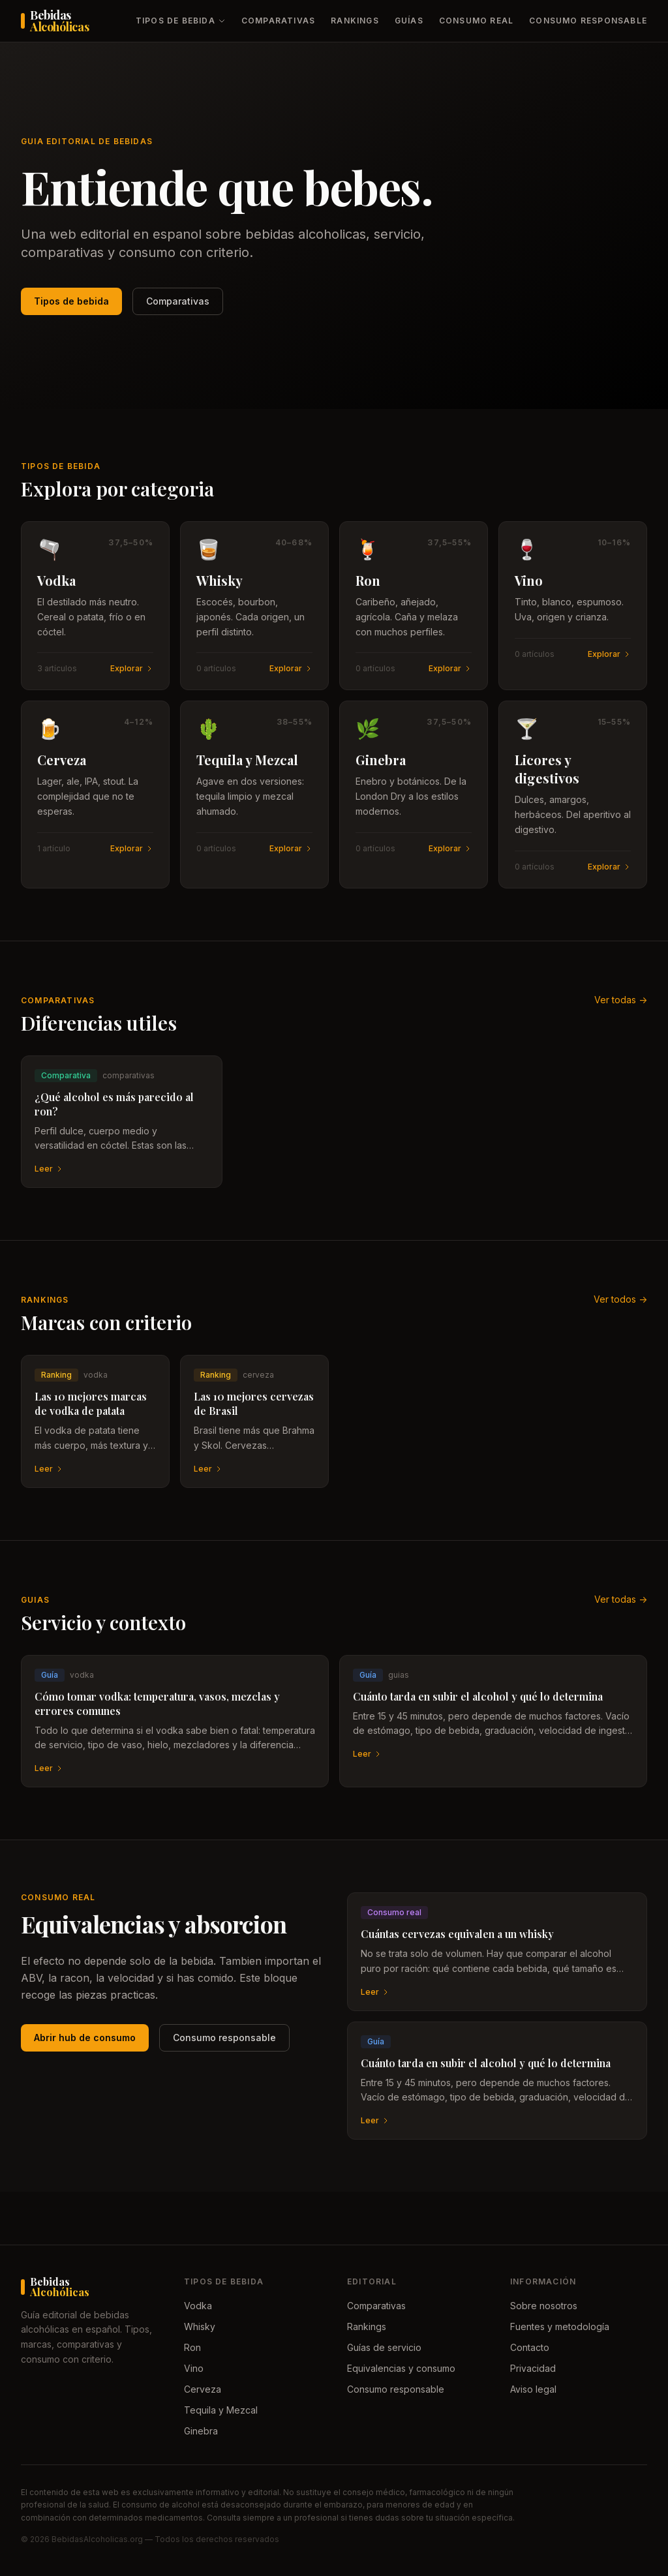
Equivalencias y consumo (401, 2368)
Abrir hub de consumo (85, 2037)
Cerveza (202, 2389)
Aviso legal (533, 2389)
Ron (192, 2347)
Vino (194, 2368)
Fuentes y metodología (559, 2326)
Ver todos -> (620, 1299)
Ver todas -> (620, 999)
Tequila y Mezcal (221, 2410)
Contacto (529, 2347)
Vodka (198, 2305)
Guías (409, 20)
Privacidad (533, 2368)
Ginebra (201, 2430)
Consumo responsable (588, 20)
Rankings (355, 20)
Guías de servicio (384, 2347)
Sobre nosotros (543, 2305)
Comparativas (278, 20)
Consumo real (476, 20)
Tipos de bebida (181, 20)
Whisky (199, 2326)
